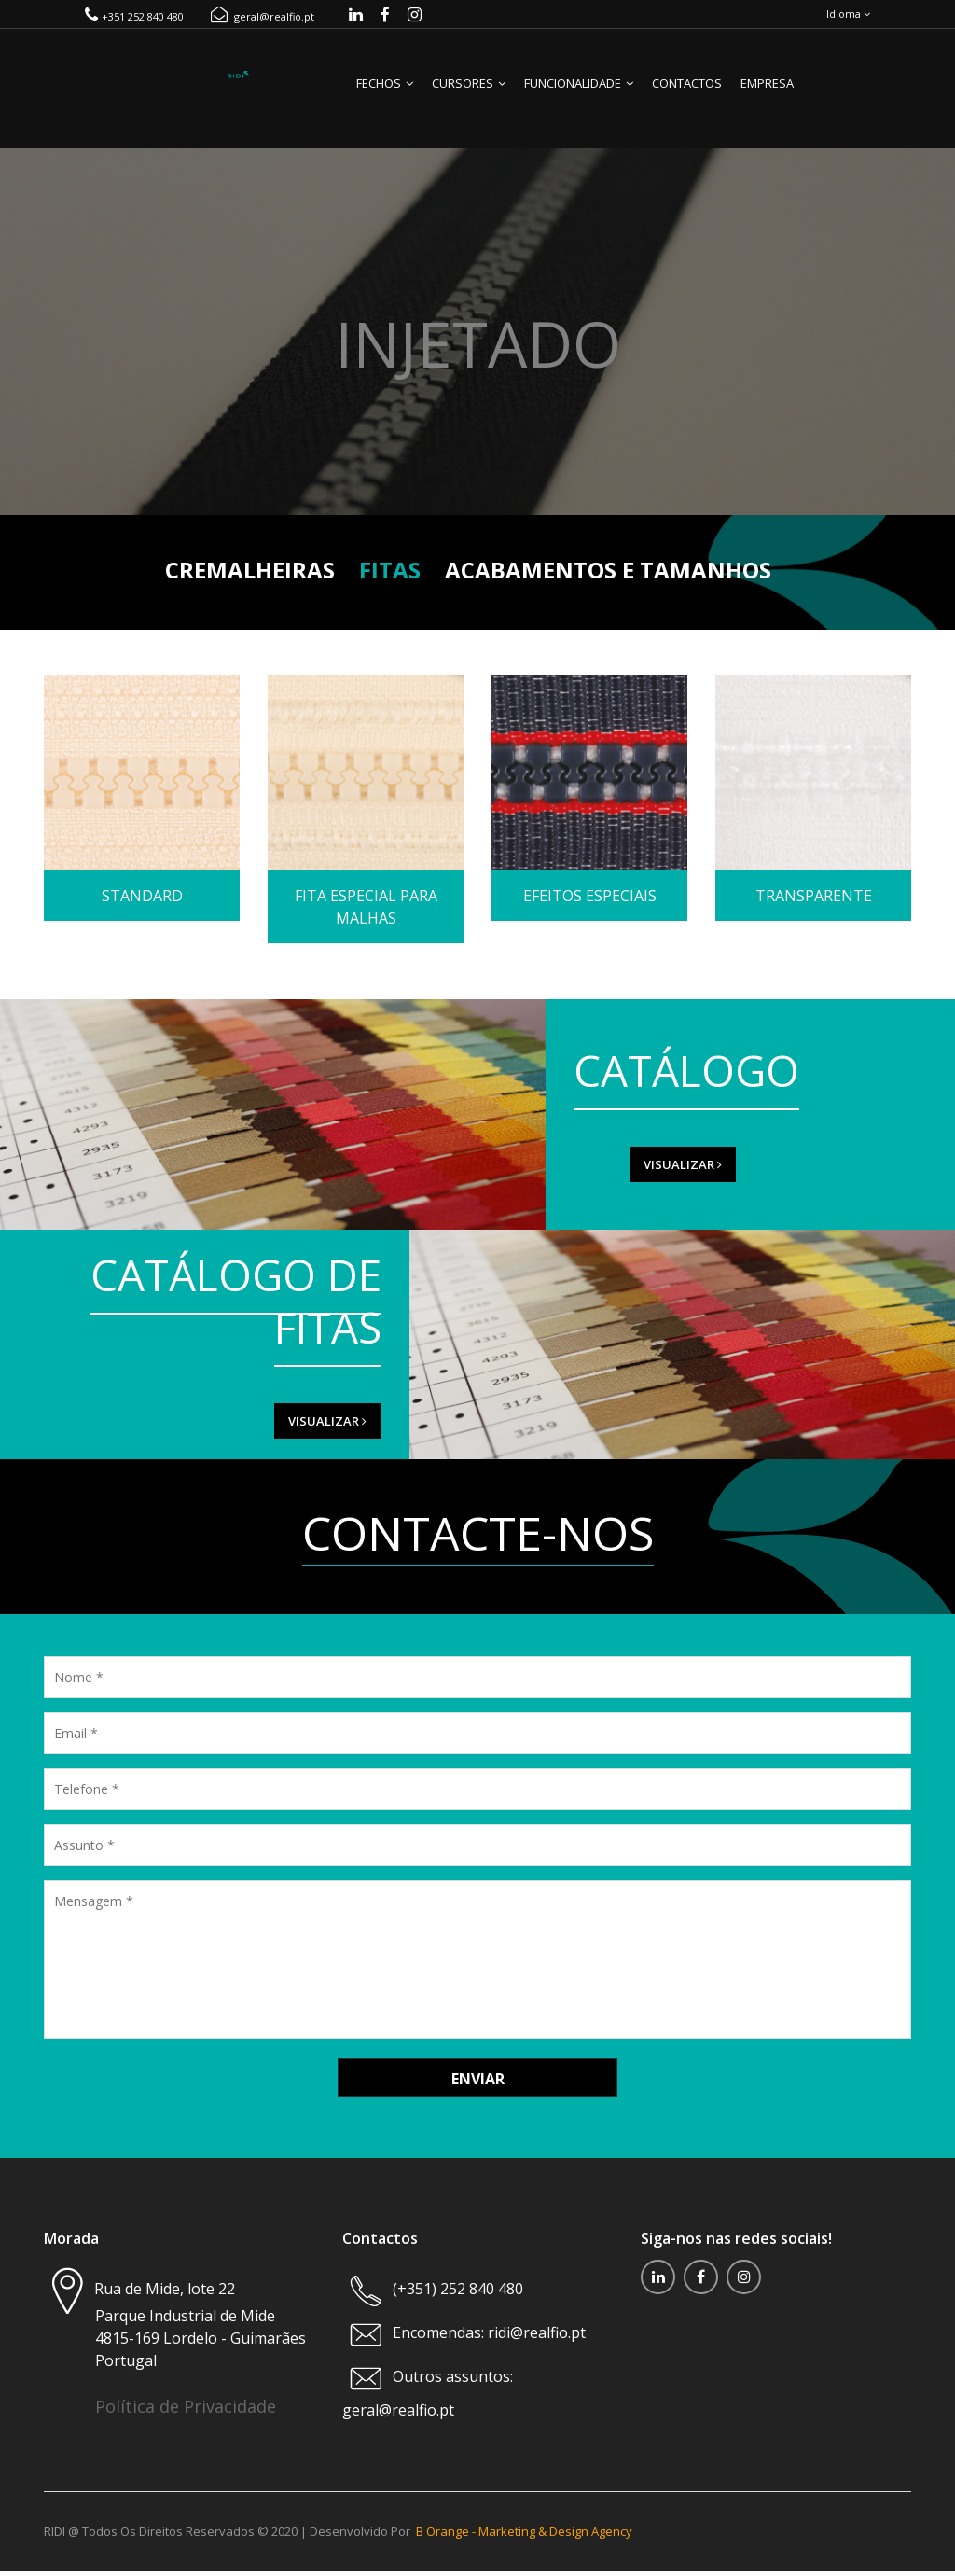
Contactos (687, 92)
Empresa (767, 92)
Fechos (384, 92)
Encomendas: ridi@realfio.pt (487, 2342)
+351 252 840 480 (134, 21)
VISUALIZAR (627, 1173)
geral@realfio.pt (262, 21)
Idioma (848, 18)
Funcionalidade (578, 92)
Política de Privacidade (185, 2415)
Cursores (468, 92)
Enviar (478, 2088)
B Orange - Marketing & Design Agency (524, 2538)
